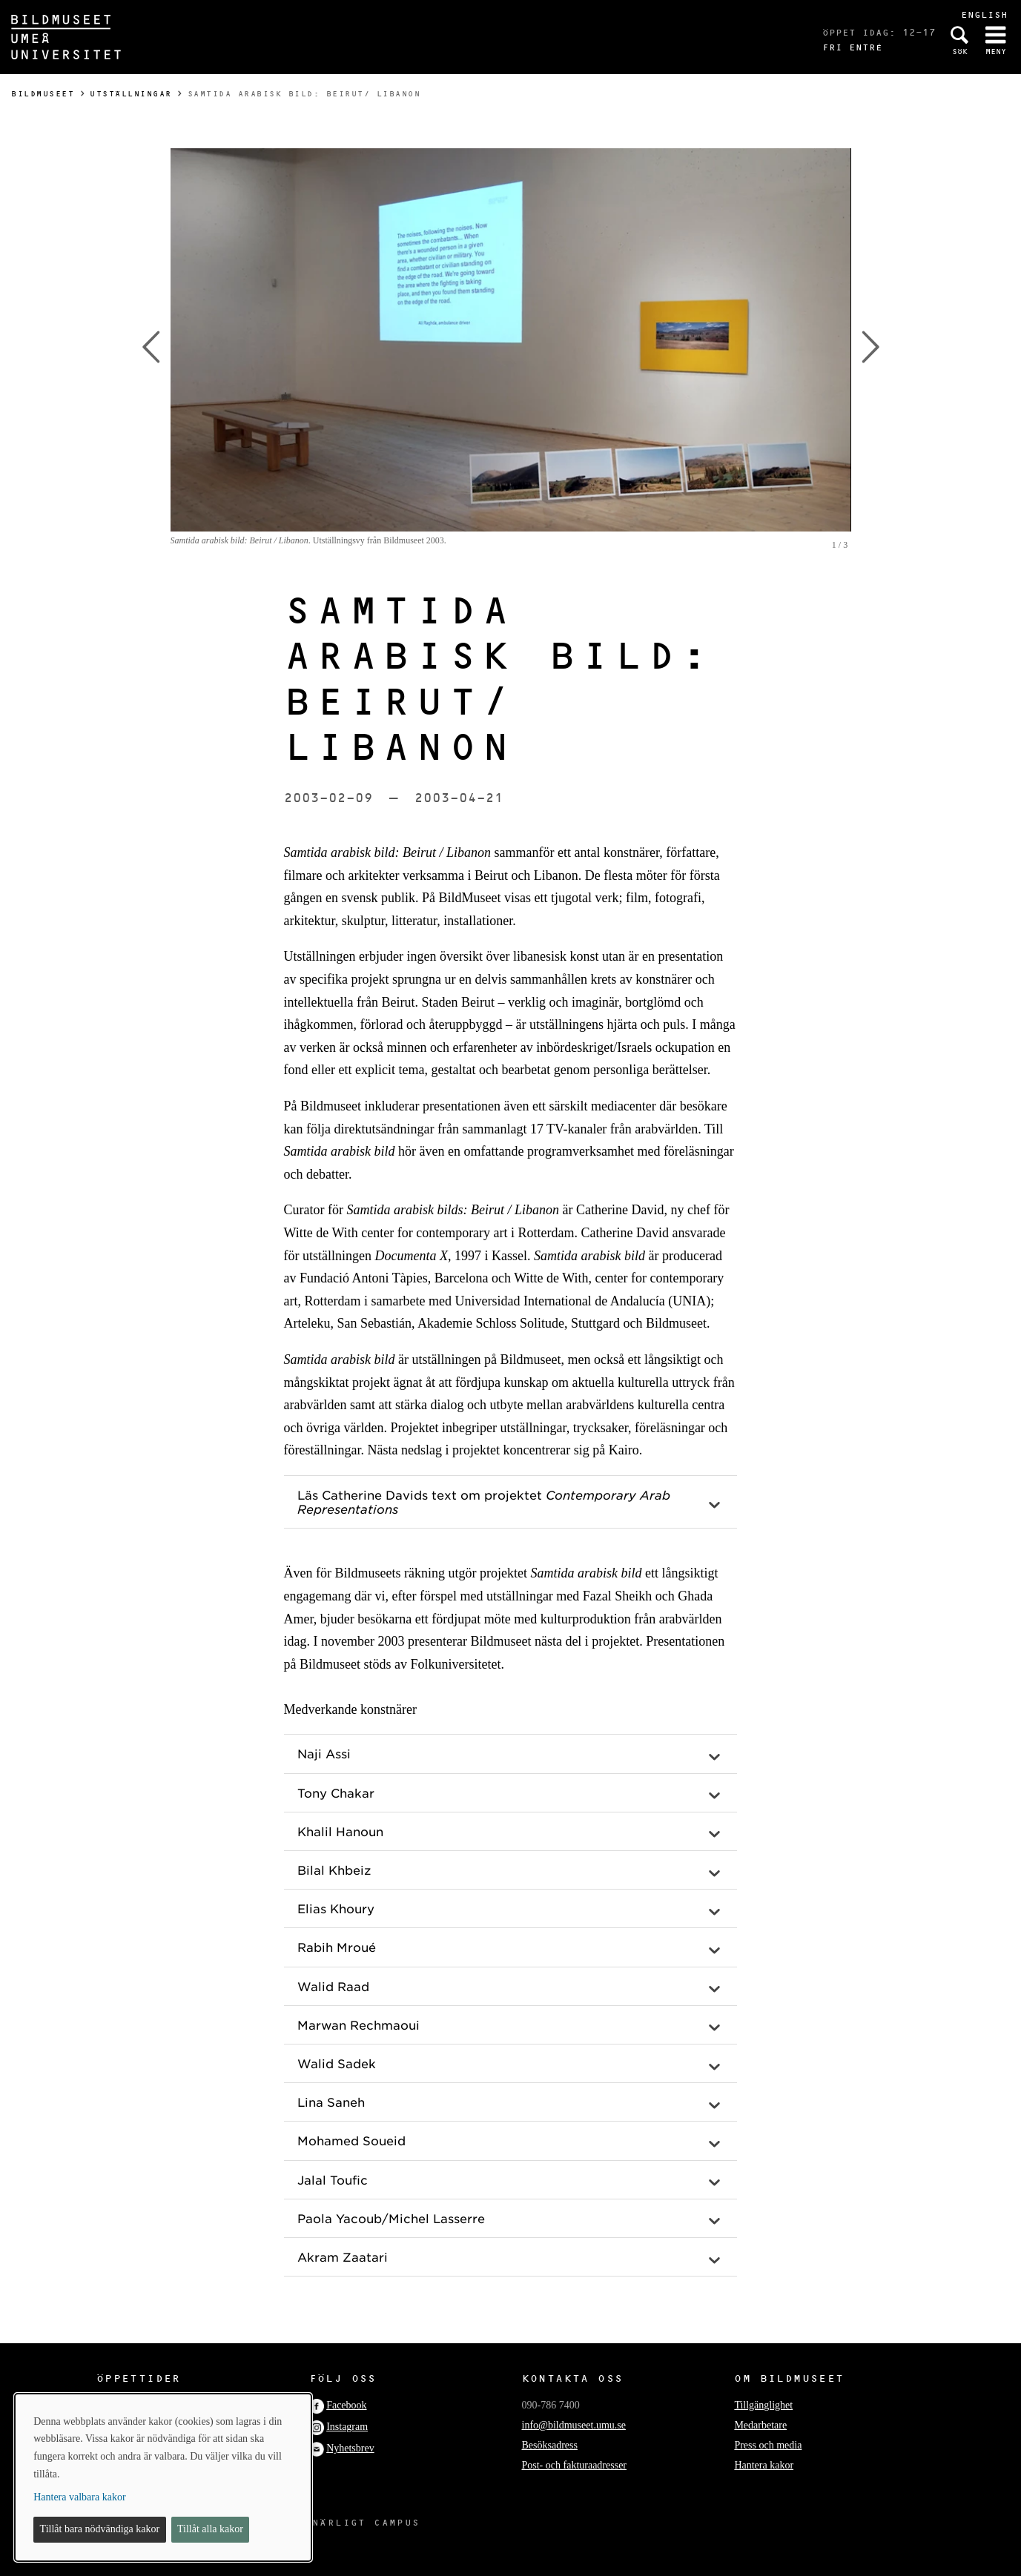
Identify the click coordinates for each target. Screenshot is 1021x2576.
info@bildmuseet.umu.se (574, 2425)
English (984, 14)
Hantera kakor (763, 2465)
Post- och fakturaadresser (574, 2465)
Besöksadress (550, 2445)
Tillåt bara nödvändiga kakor (100, 2528)
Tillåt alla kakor (210, 2528)
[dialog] (163, 2477)
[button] (511, 1502)
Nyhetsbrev (350, 2448)
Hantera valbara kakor (79, 2497)
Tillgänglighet (763, 2405)
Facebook (346, 2405)
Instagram (347, 2426)
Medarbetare (760, 2425)
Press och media (768, 2445)
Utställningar (131, 94)
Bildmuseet (42, 94)
